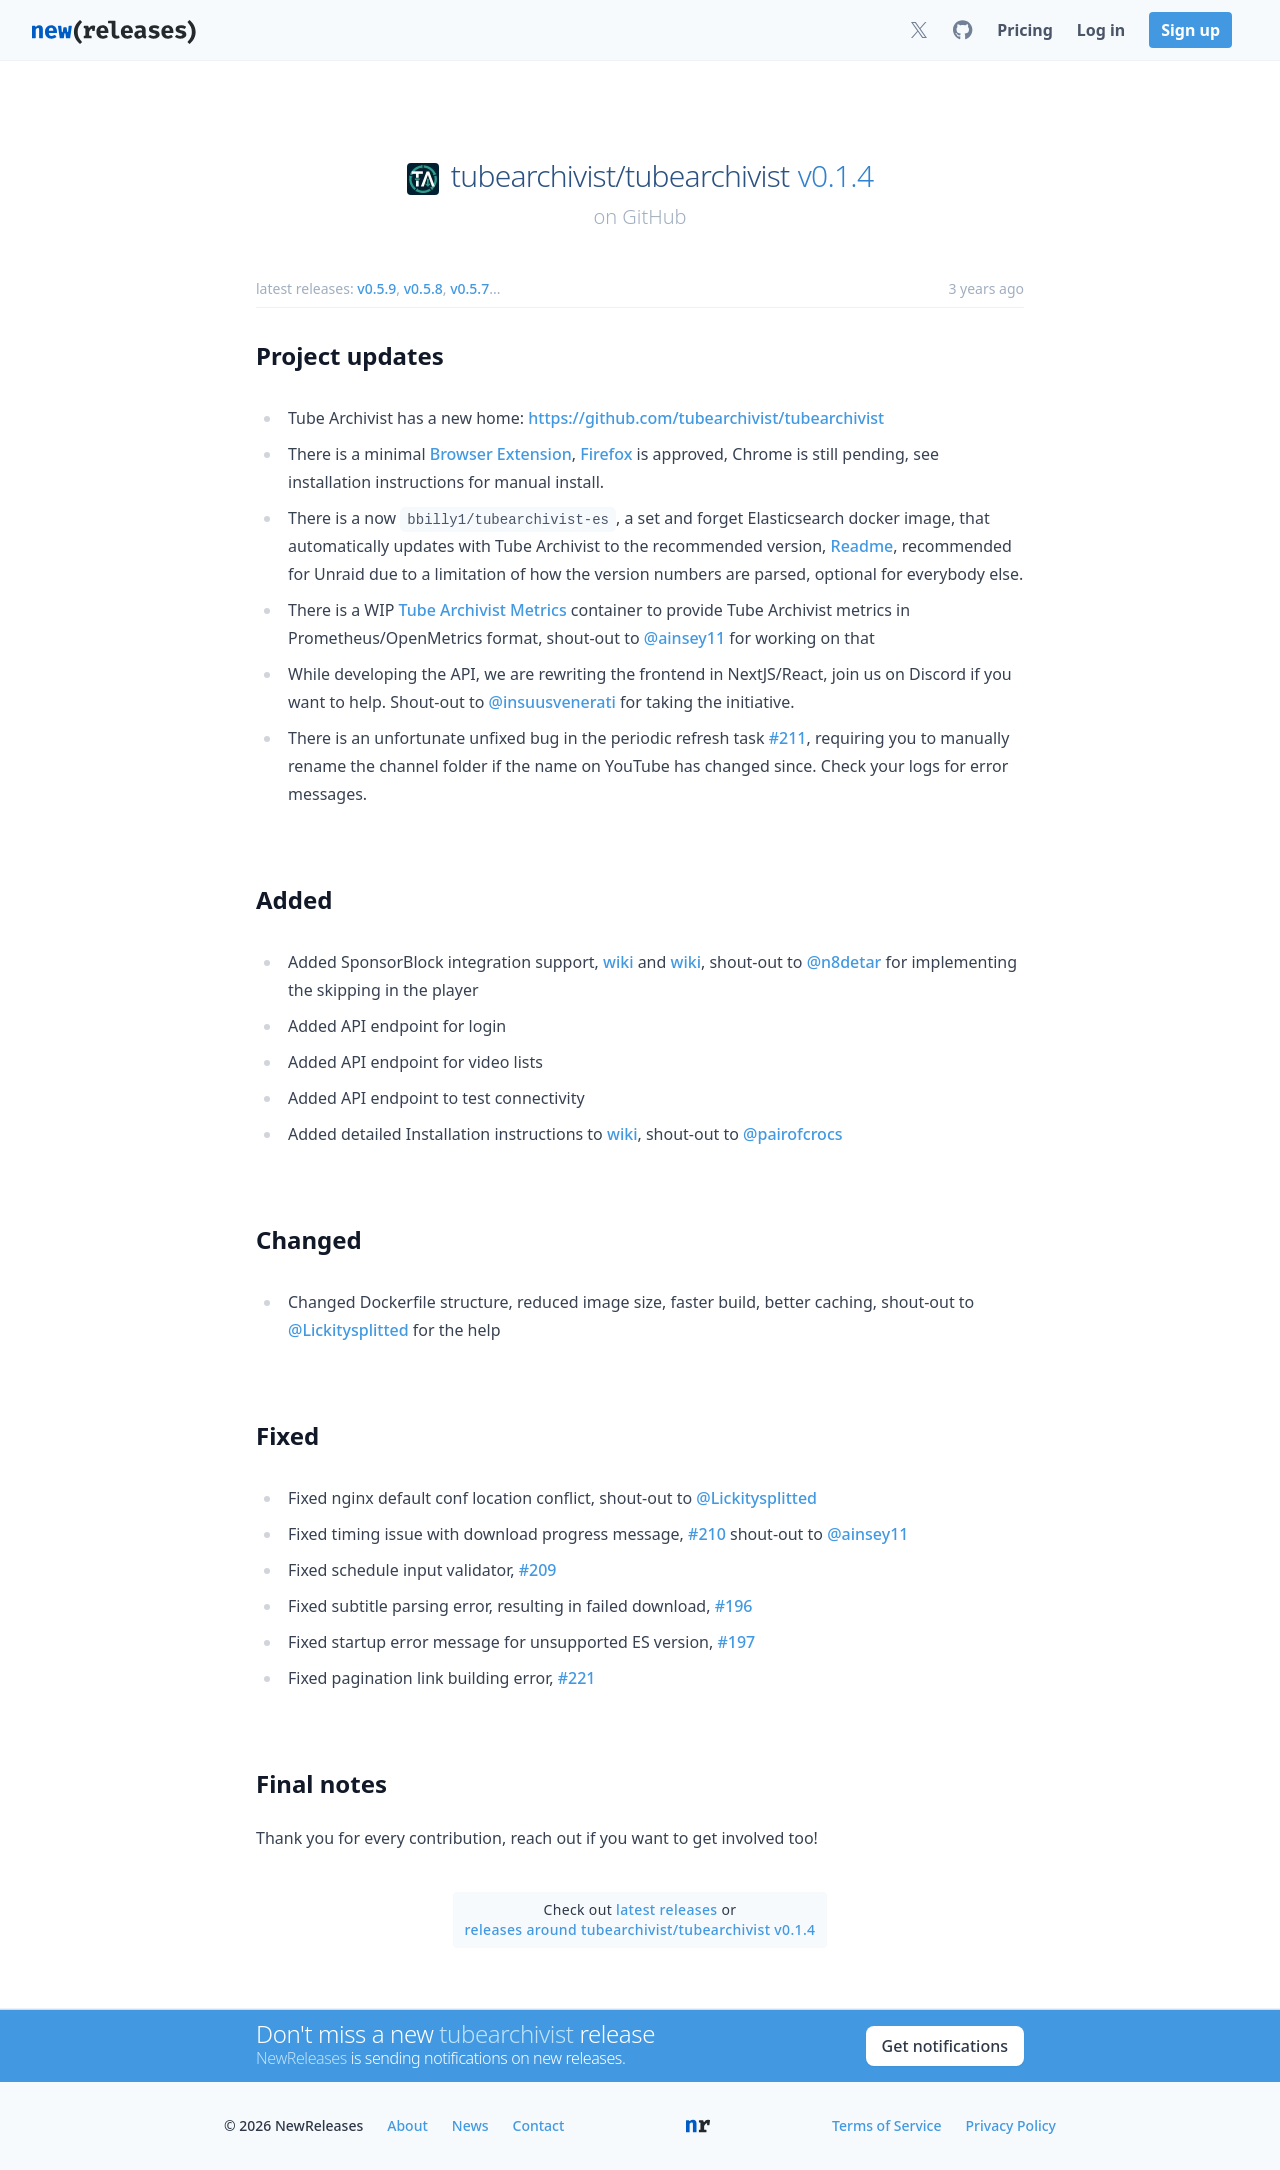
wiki (618, 962)
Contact (539, 2125)
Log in (1101, 30)
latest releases (666, 1909)
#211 (788, 738)
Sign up (1190, 30)
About (407, 2125)
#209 (538, 1570)
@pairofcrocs (792, 1134)
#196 (734, 1606)
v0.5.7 (469, 288)
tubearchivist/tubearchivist (620, 176)
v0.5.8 (423, 288)
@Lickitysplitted (348, 1330)
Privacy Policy (1011, 2125)
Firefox (606, 454)
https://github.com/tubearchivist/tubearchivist (706, 418)
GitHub (654, 216)
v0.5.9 (376, 288)
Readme (862, 546)
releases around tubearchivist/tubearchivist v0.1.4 (640, 1929)
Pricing (1024, 30)
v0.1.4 (836, 176)
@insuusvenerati (552, 702)
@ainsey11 (684, 638)
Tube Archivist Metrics (483, 610)
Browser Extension (501, 454)
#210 (707, 1534)
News (470, 2125)
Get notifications (945, 2046)
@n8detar (844, 962)
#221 (577, 1678)
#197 (736, 1642)
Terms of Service (886, 2125)
